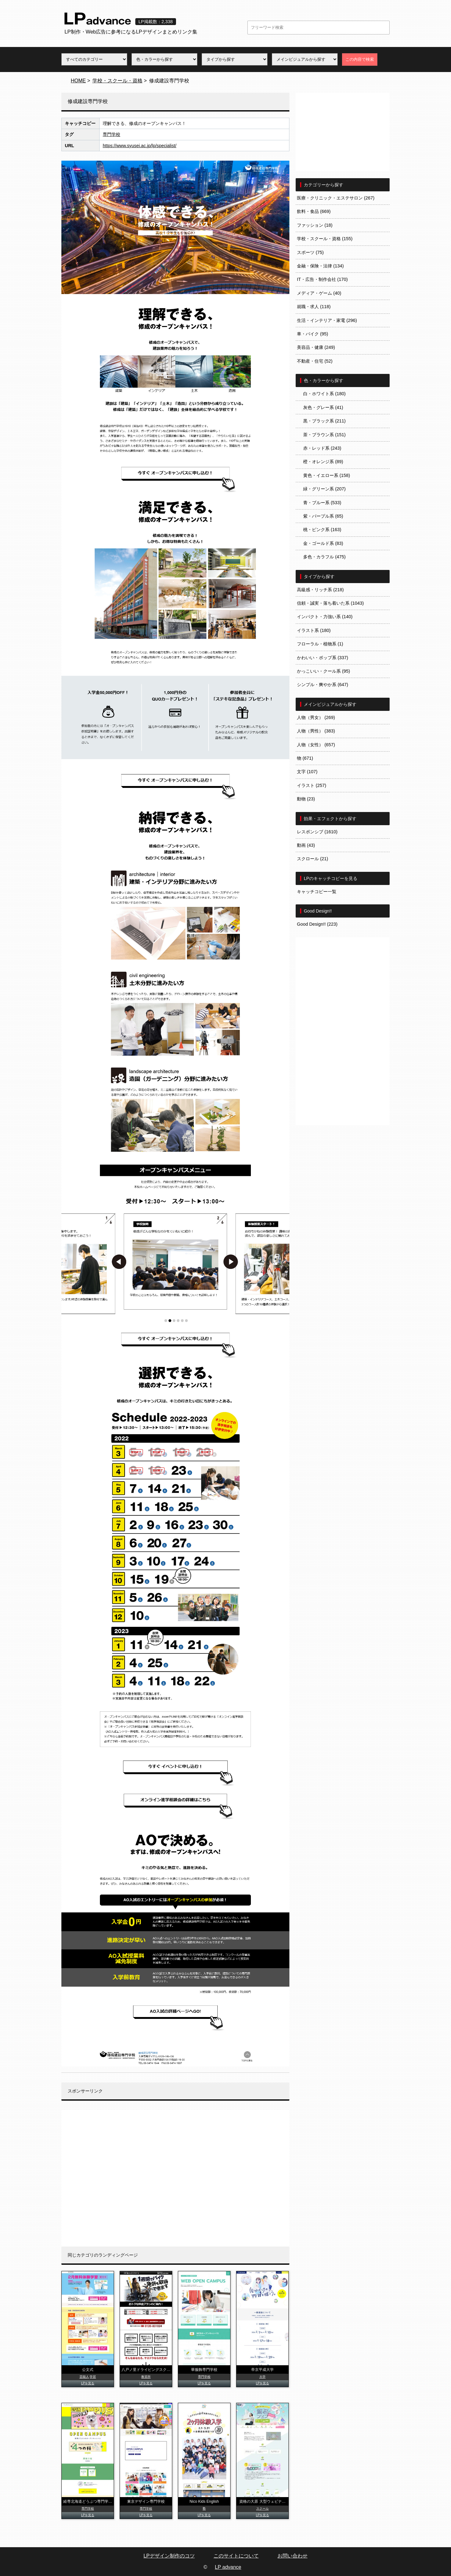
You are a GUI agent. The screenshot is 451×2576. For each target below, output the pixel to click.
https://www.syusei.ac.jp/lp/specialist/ (139, 145)
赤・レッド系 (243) (322, 448)
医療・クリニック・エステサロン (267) (336, 197)
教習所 (146, 2376)
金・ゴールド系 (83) (323, 543)
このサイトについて (236, 2555)
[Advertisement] (175, 2178)
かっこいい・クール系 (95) (323, 671)
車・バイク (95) (312, 333)
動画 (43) (306, 845)
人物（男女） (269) (316, 717)
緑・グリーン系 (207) (324, 488)
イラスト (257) (311, 785)
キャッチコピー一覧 (316, 891)
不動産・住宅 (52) (315, 361)
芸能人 (84, 2376)
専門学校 (111, 134)
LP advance (228, 2567)
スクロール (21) (312, 858)
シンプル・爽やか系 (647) (322, 684)
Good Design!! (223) (317, 924)
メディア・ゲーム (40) (319, 293)
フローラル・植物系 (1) (320, 643)
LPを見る (87, 2383)
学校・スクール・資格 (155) (325, 238)
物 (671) (305, 758)
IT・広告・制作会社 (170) (322, 279)
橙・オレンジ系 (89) (323, 461)
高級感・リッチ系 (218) (320, 589)
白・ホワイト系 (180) (324, 393)
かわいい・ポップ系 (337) (322, 657)
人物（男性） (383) (316, 730)
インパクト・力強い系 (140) (325, 616)
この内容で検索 (359, 59)
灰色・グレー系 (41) (323, 407)
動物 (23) (306, 798)
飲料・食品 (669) (314, 211)
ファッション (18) (315, 225)
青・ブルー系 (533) (322, 502)
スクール (262, 2508)
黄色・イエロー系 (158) (326, 475)
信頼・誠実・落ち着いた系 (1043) (330, 603)
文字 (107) (307, 771)
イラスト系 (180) (314, 630)
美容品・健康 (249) (316, 347)
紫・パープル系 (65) (323, 516)
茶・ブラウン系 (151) (324, 434)
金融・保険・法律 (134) (320, 265)
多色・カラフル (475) (324, 556)
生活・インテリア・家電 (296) (327, 320)
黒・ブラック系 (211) (324, 420)
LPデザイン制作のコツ (169, 2555)
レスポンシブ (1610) (317, 831)
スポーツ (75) (310, 252)
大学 (262, 2376)
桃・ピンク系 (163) (322, 529)
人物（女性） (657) (316, 744)
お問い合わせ (292, 2555)
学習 (93, 2376)
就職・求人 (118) (314, 306)
